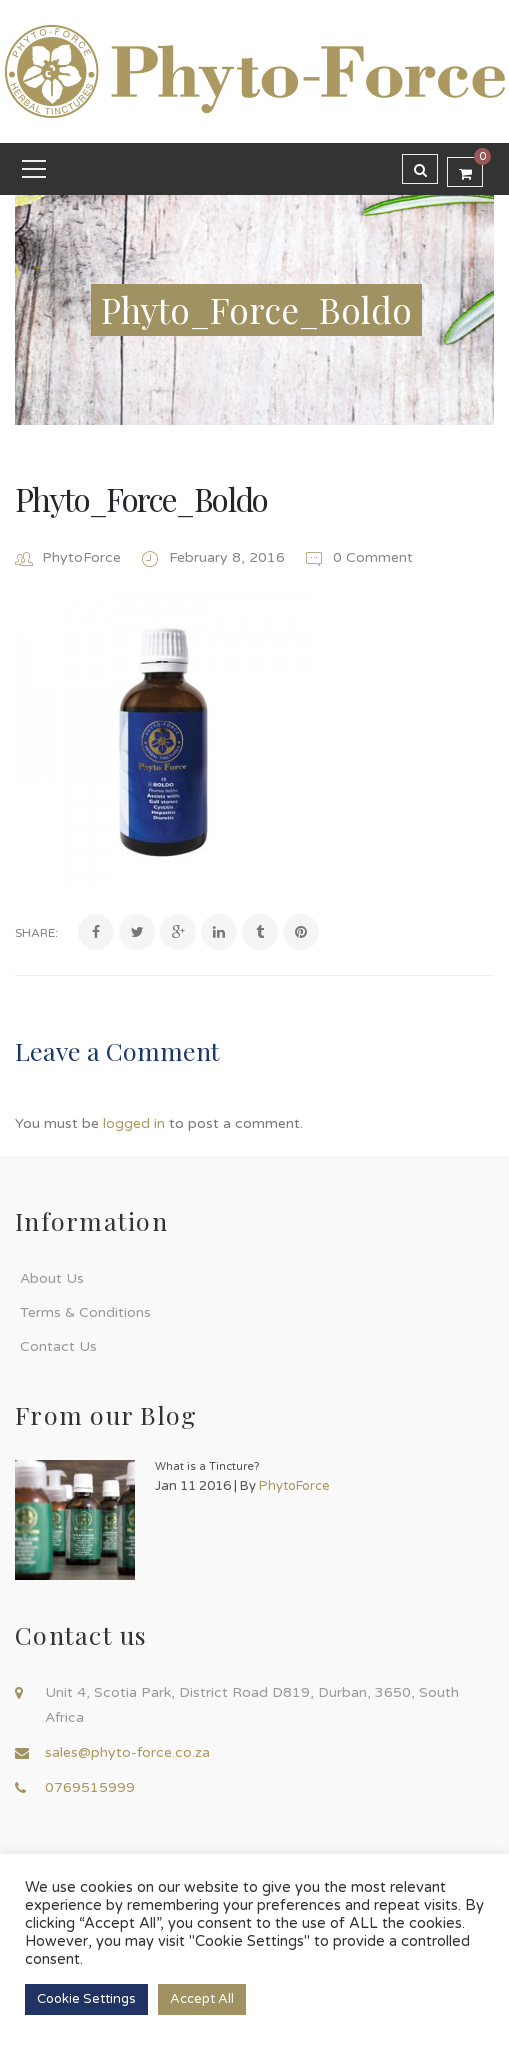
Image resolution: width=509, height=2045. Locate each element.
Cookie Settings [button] (86, 1999)
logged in (134, 1123)
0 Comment (358, 557)
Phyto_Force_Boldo (141, 498)
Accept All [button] (202, 1999)
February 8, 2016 (229, 557)
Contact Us (58, 1346)
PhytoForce (81, 557)
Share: (36, 933)
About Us (52, 1278)
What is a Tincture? (207, 1466)
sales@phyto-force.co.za (127, 1752)
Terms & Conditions (85, 1312)
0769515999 (90, 1787)
